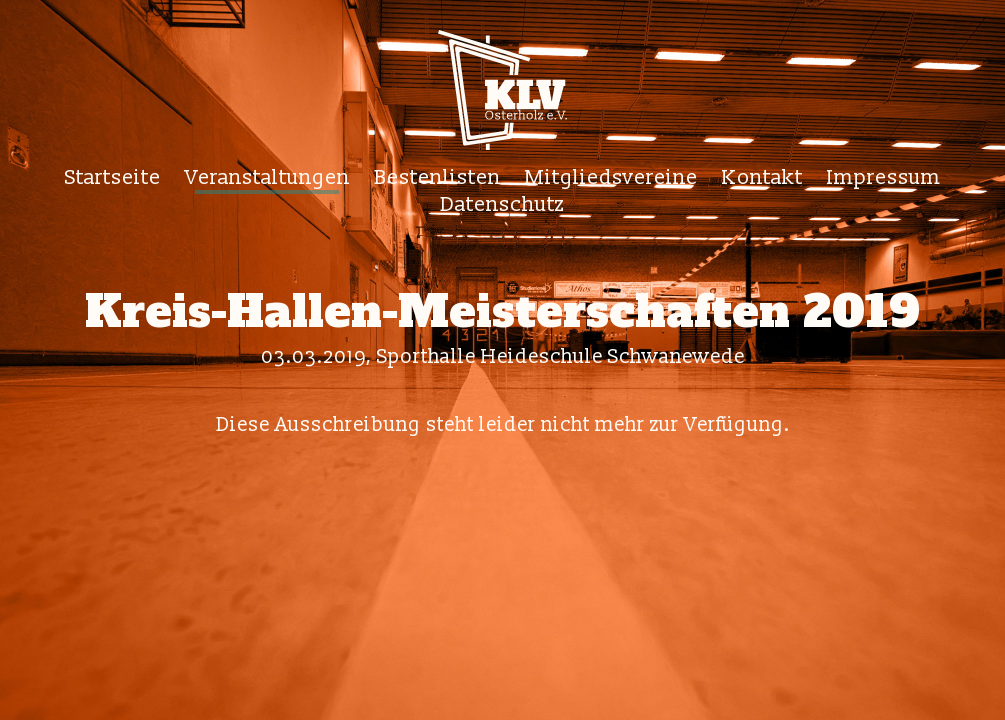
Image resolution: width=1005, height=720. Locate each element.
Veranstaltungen (267, 177)
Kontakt (762, 177)
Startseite (113, 177)
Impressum (884, 177)
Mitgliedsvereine (611, 177)
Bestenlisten (437, 177)
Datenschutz (502, 204)
